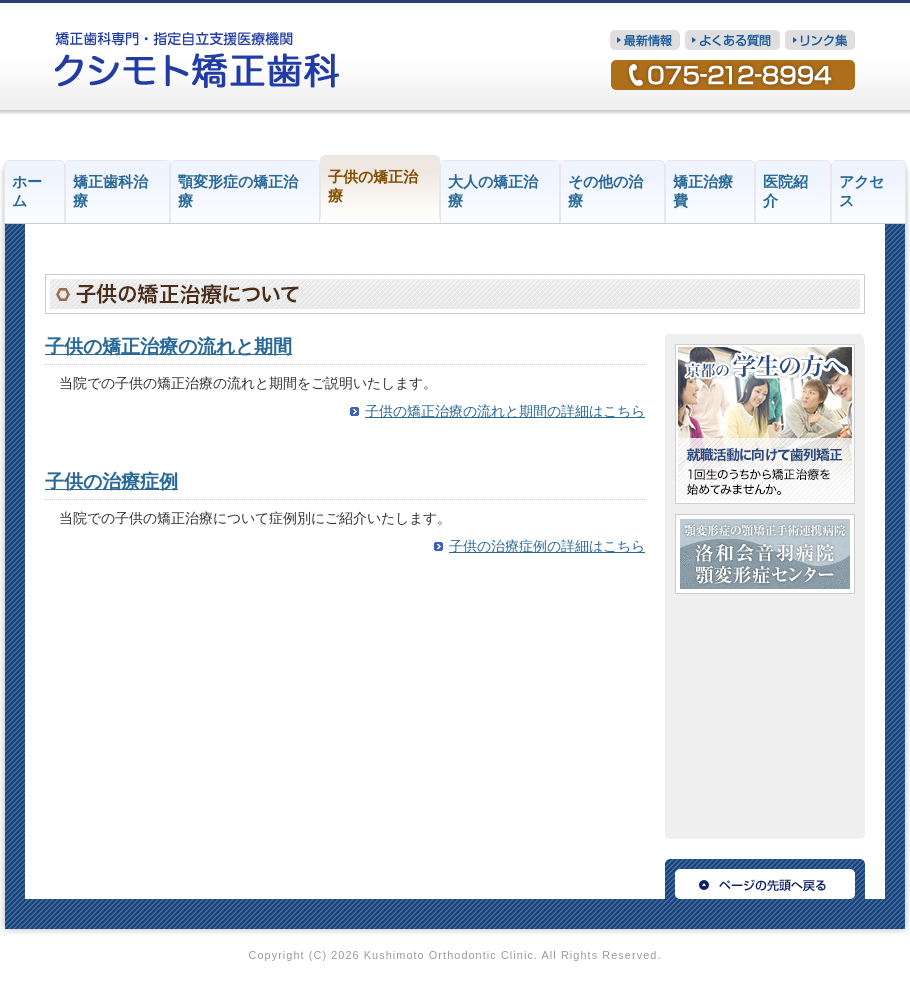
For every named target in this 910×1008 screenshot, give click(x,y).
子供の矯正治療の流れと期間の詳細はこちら (505, 411)
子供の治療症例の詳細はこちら (547, 546)
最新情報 (645, 40)
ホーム (27, 191)
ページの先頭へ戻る (765, 879)
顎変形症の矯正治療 (238, 191)
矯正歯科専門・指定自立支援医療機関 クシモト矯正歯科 (197, 60)
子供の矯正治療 (373, 186)
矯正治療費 (703, 191)
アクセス (861, 191)
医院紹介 (785, 191)
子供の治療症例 (111, 481)
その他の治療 (605, 191)
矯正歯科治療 (110, 191)
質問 (732, 40)
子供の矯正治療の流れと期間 (168, 346)
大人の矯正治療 (493, 191)
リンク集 (820, 40)
